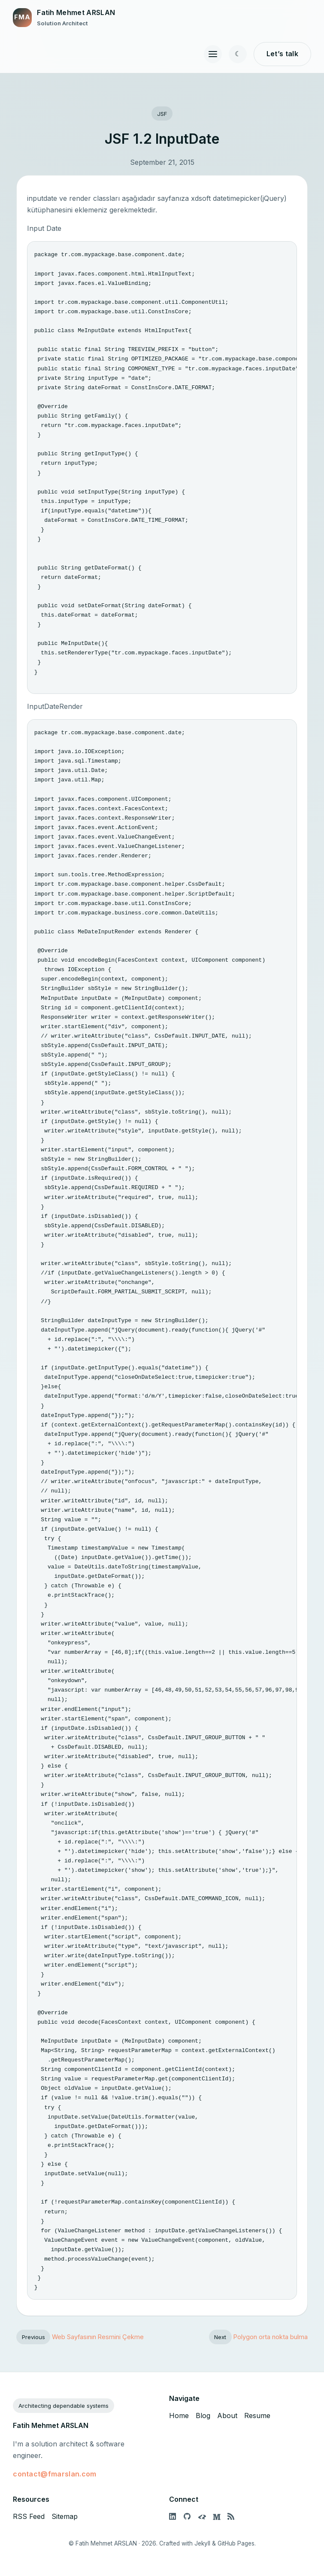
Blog (203, 2415)
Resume (257, 2415)
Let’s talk (282, 53)
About (227, 2415)
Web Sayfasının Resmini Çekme (98, 2336)
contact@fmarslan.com (54, 2474)
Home (179, 2415)
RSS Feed (29, 2516)
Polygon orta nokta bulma (270, 2336)
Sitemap (64, 2516)
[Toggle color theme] (238, 54)
